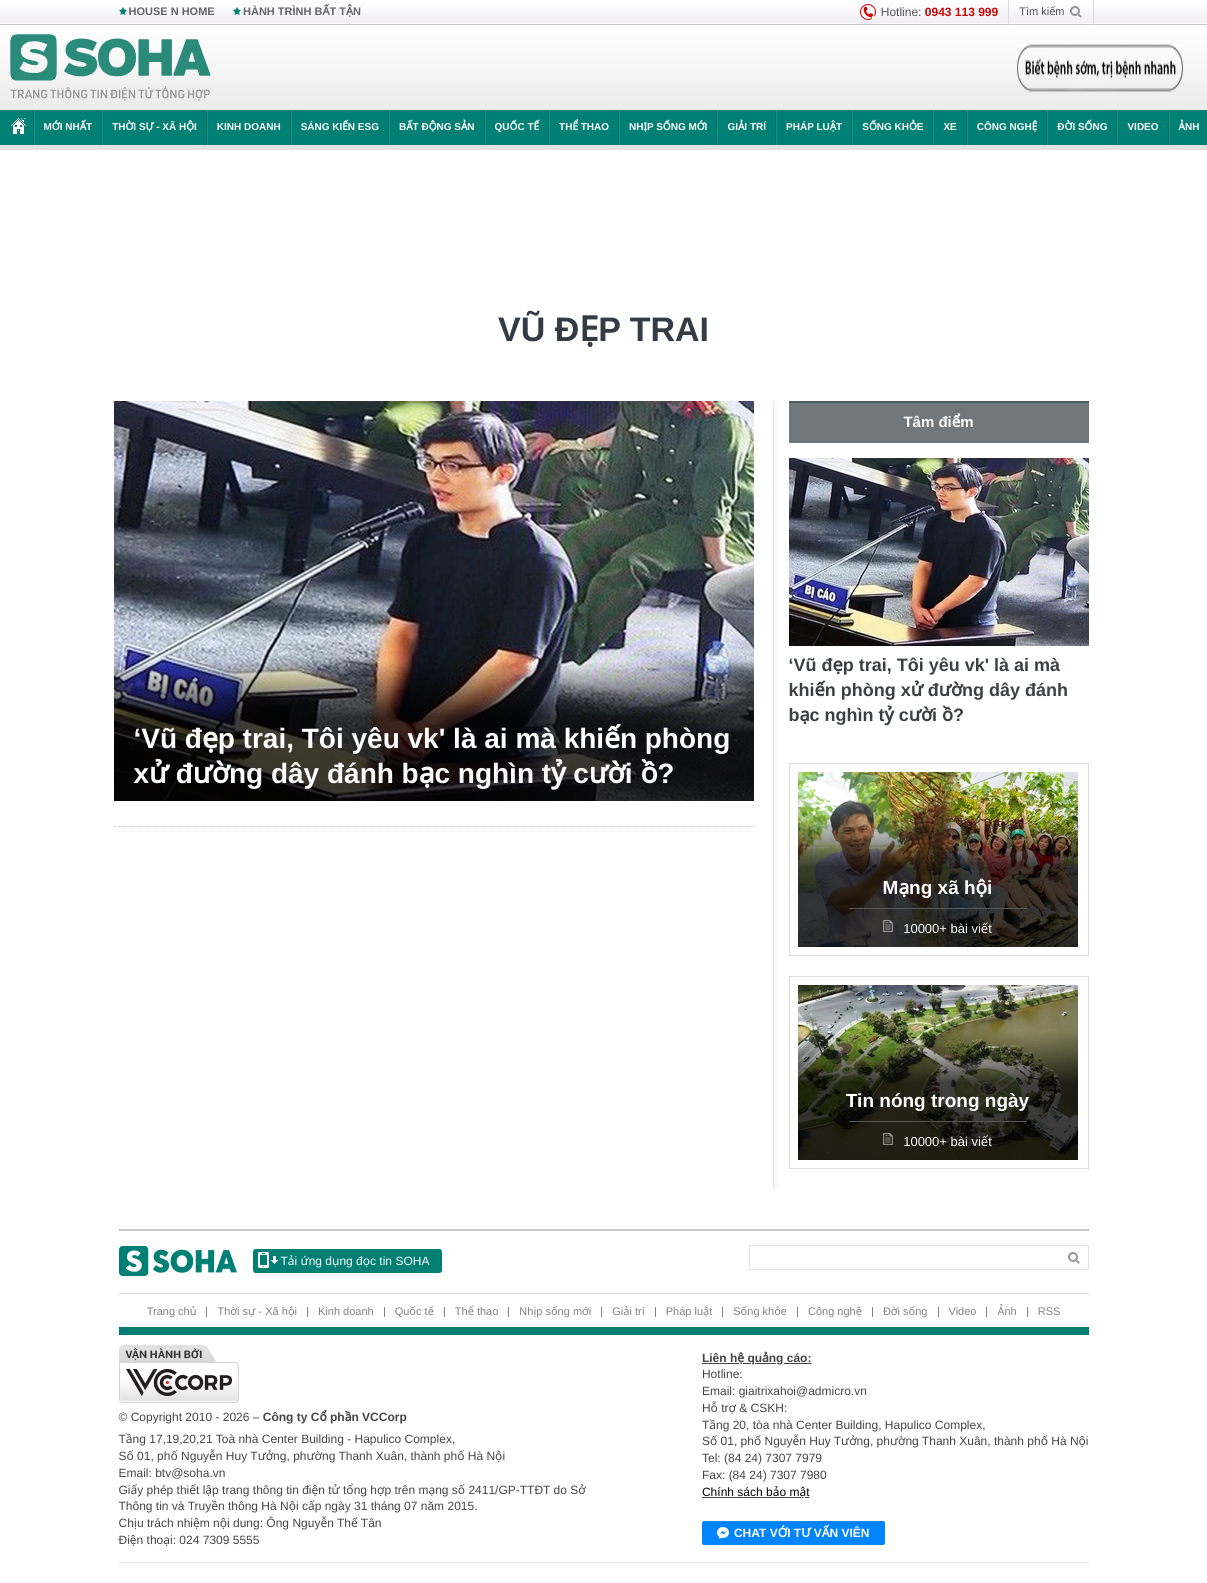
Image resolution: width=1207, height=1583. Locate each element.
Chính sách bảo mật (756, 1492)
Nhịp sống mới (668, 127)
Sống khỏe (892, 127)
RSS (1049, 1312)
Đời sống (1082, 127)
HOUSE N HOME (172, 12)
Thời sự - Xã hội (154, 127)
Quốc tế (517, 127)
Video (1142, 127)
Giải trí (746, 127)
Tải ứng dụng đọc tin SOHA (344, 1260)
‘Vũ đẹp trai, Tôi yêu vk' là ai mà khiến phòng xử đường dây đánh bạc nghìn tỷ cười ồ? (432, 756)
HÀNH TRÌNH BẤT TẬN (302, 12)
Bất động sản (437, 127)
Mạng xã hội (938, 888)
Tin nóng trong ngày (937, 1101)
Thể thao (584, 127)
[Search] (902, 1257)
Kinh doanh (249, 127)
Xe (949, 127)
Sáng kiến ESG (340, 127)
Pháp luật (814, 127)
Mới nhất (68, 127)
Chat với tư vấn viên (793, 1534)
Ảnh (1006, 1312)
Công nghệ (1007, 127)
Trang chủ (172, 1312)
